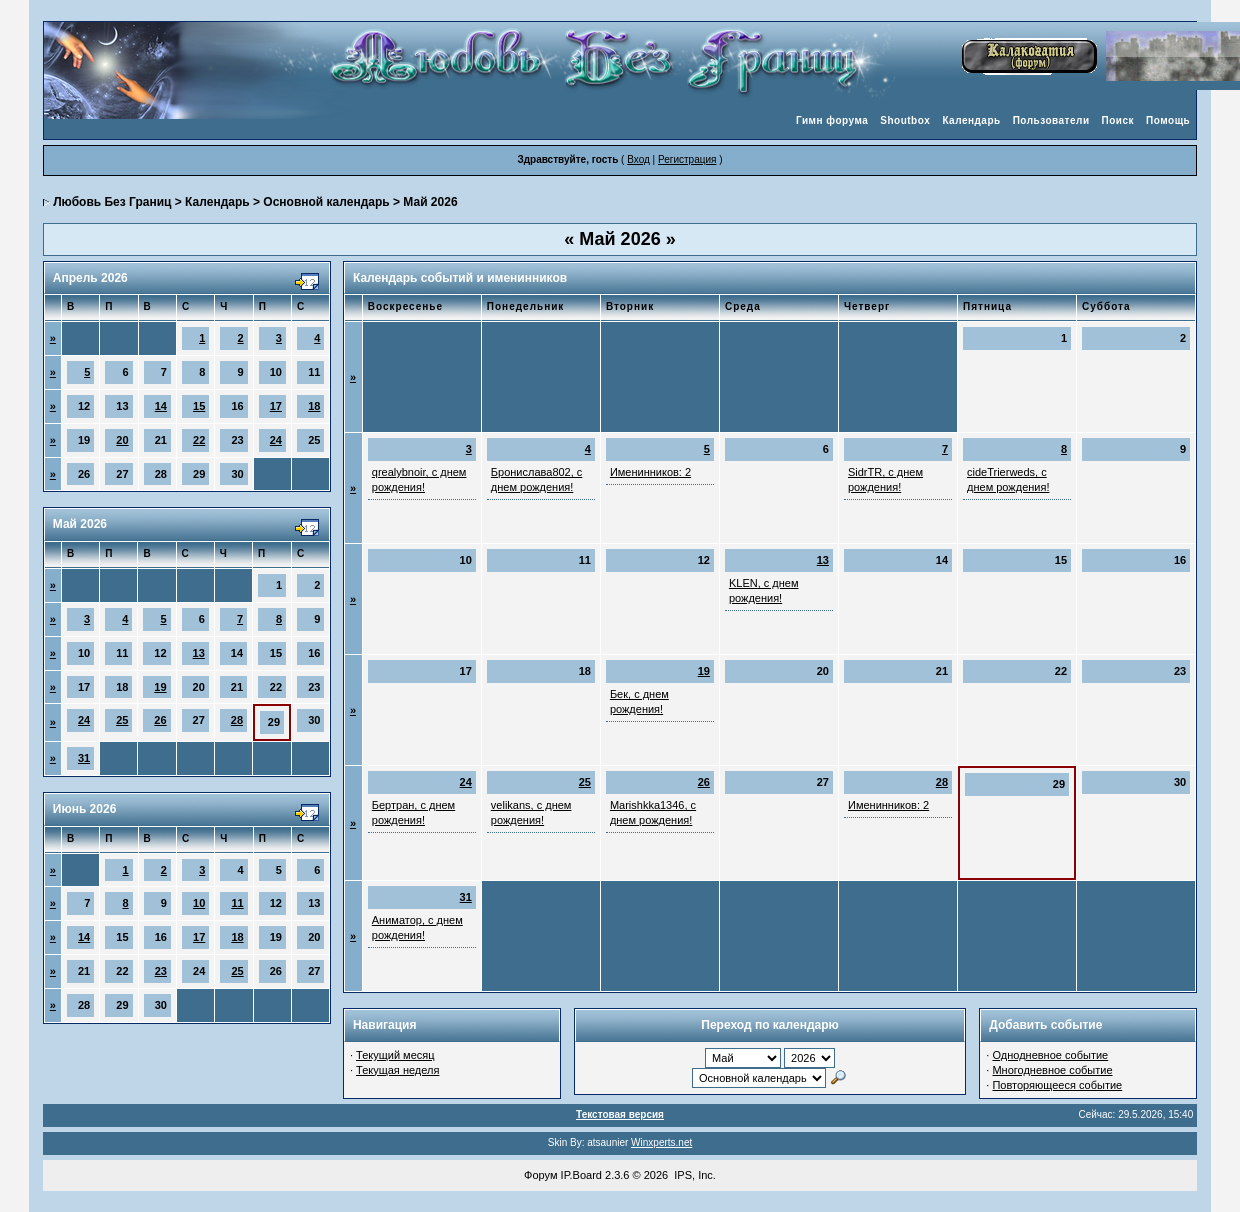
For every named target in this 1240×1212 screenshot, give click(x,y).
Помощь (1168, 120)
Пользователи (1051, 120)
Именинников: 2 (650, 472)
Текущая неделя (397, 1070)
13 (199, 653)
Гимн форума (832, 120)
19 (160, 687)
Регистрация (687, 159)
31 (84, 758)
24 (276, 440)
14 (161, 406)
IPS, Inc (693, 1175)
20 (122, 440)
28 (237, 720)
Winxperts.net (661, 1142)
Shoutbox (905, 120)
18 (314, 406)
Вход (638, 159)
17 (276, 406)
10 (199, 903)
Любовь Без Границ (112, 202)
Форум (540, 1175)
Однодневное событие (1050, 1055)
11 (237, 903)
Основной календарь (326, 202)
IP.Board (581, 1175)
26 (160, 720)
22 (199, 440)
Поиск (1118, 120)
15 (199, 406)
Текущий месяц (395, 1055)
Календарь (971, 120)
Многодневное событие (1052, 1070)
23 (161, 971)
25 (122, 720)
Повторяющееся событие (1057, 1085)
